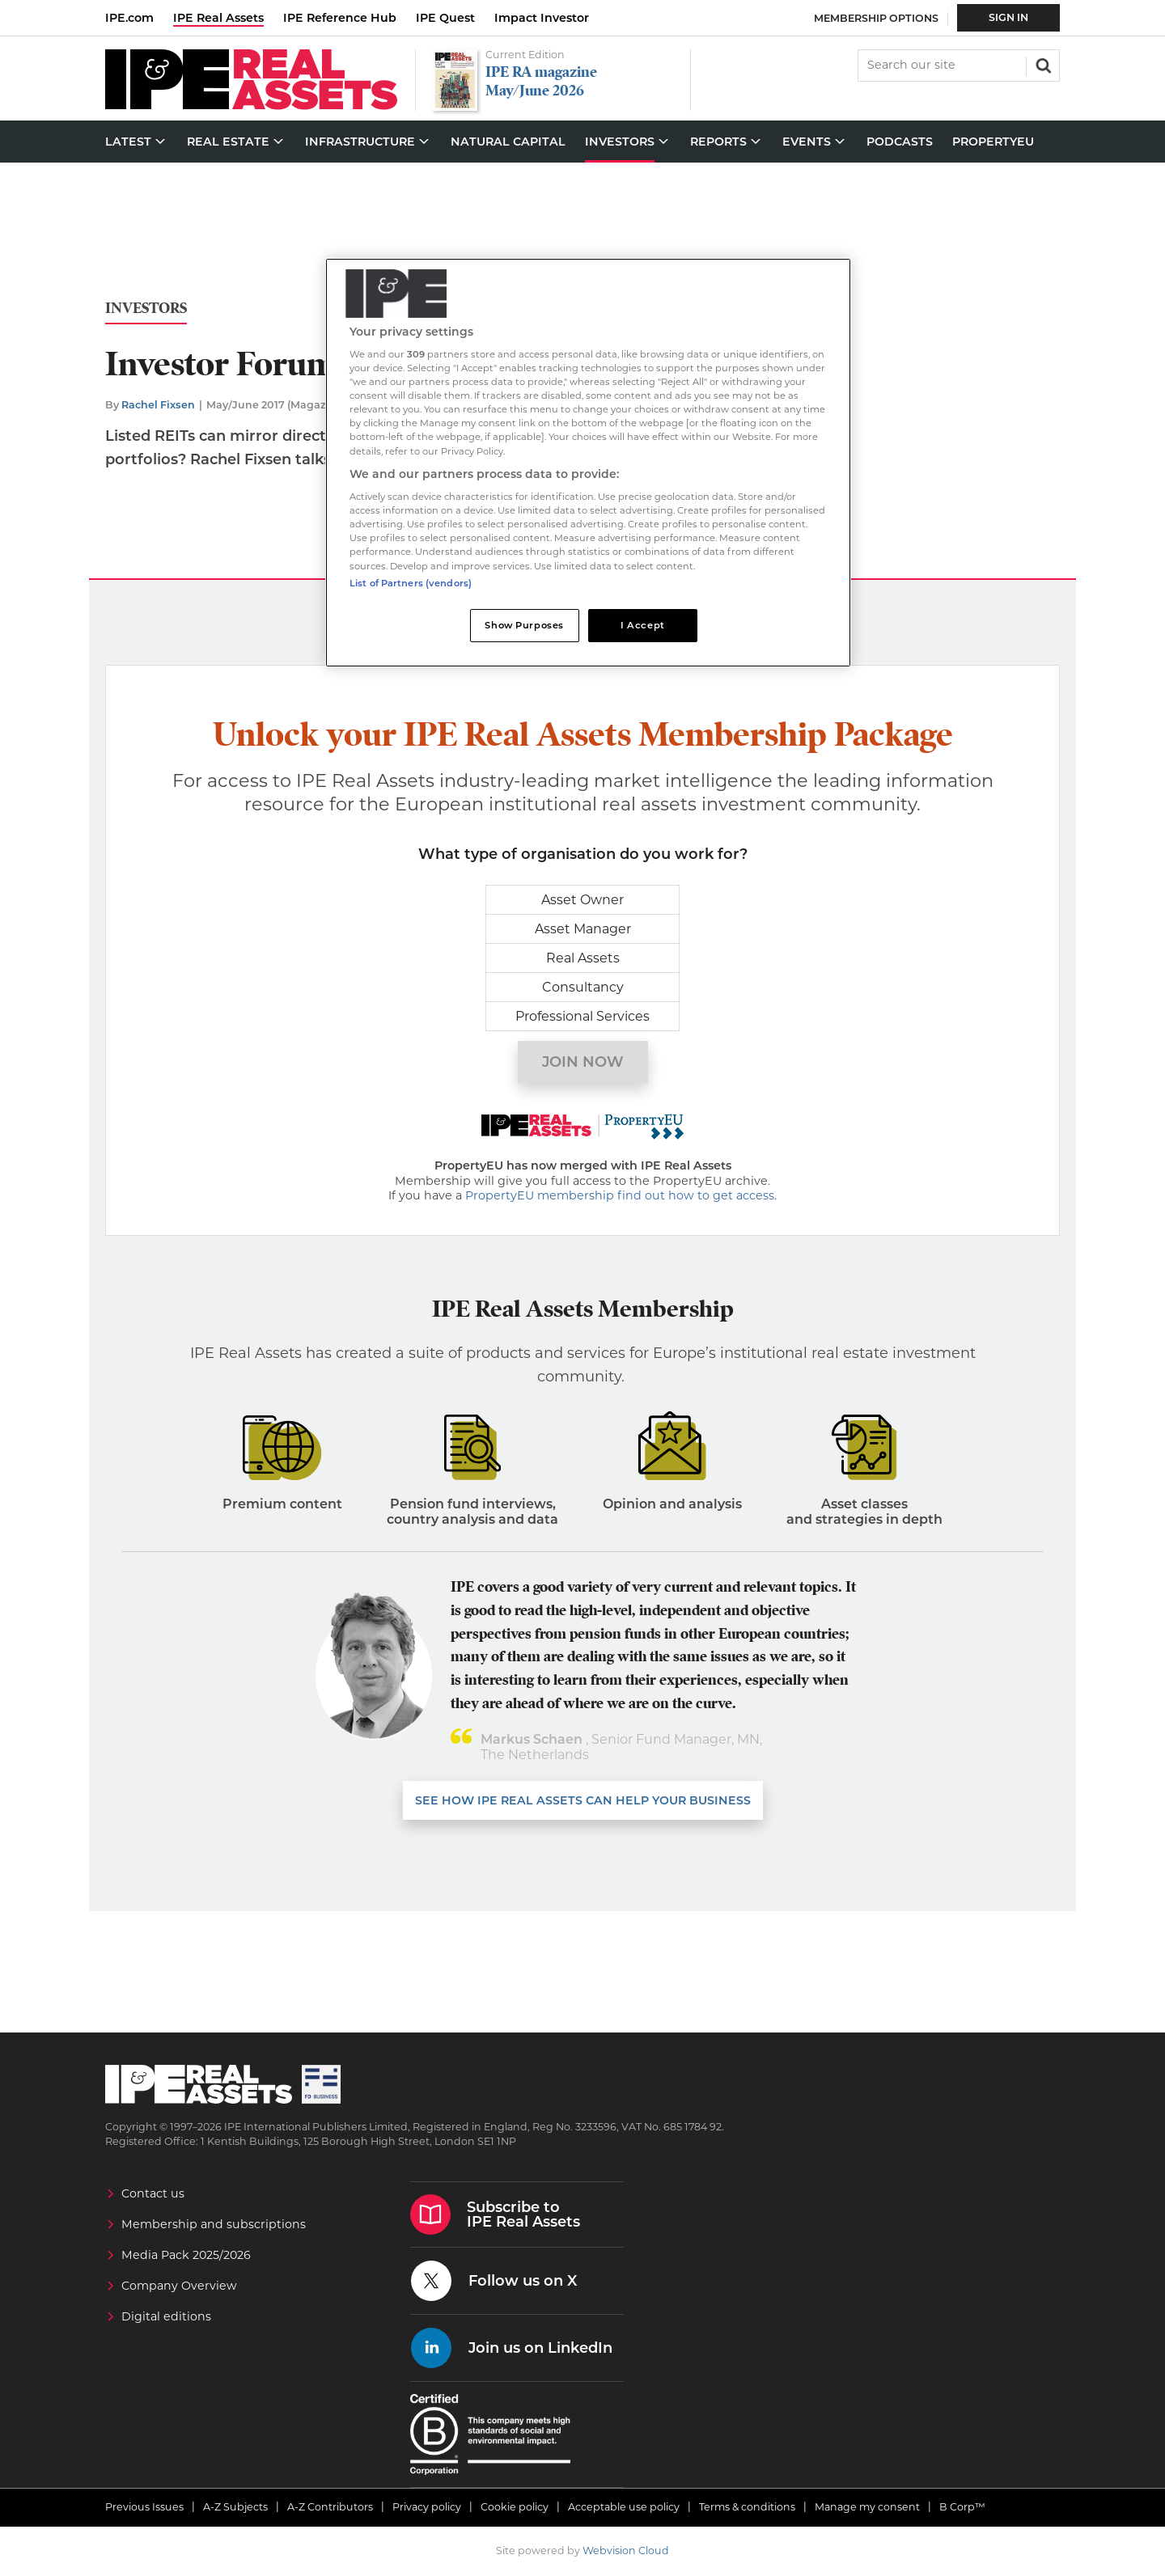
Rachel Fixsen (158, 405)
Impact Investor (541, 18)
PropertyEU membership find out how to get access (619, 1195)
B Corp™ (962, 2507)
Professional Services (582, 1016)
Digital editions (166, 2316)
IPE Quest (445, 18)
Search (1042, 63)
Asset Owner (582, 899)
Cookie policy (515, 2507)
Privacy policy (426, 2507)
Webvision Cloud (625, 2550)
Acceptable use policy (624, 2507)
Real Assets (583, 958)
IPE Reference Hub (339, 18)
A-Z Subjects (235, 2507)
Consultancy (583, 987)
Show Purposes (524, 625)
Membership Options (876, 18)
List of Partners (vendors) (411, 583)
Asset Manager (583, 929)
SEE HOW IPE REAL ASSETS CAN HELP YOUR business (583, 1800)
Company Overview (179, 2285)
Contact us (152, 2193)
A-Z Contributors (330, 2507)
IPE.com (129, 18)
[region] (588, 463)
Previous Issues (144, 2507)
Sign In (1008, 17)
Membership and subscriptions (213, 2224)
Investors (146, 308)
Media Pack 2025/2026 (186, 2255)
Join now (583, 1062)
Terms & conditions (747, 2507)
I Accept (643, 625)
